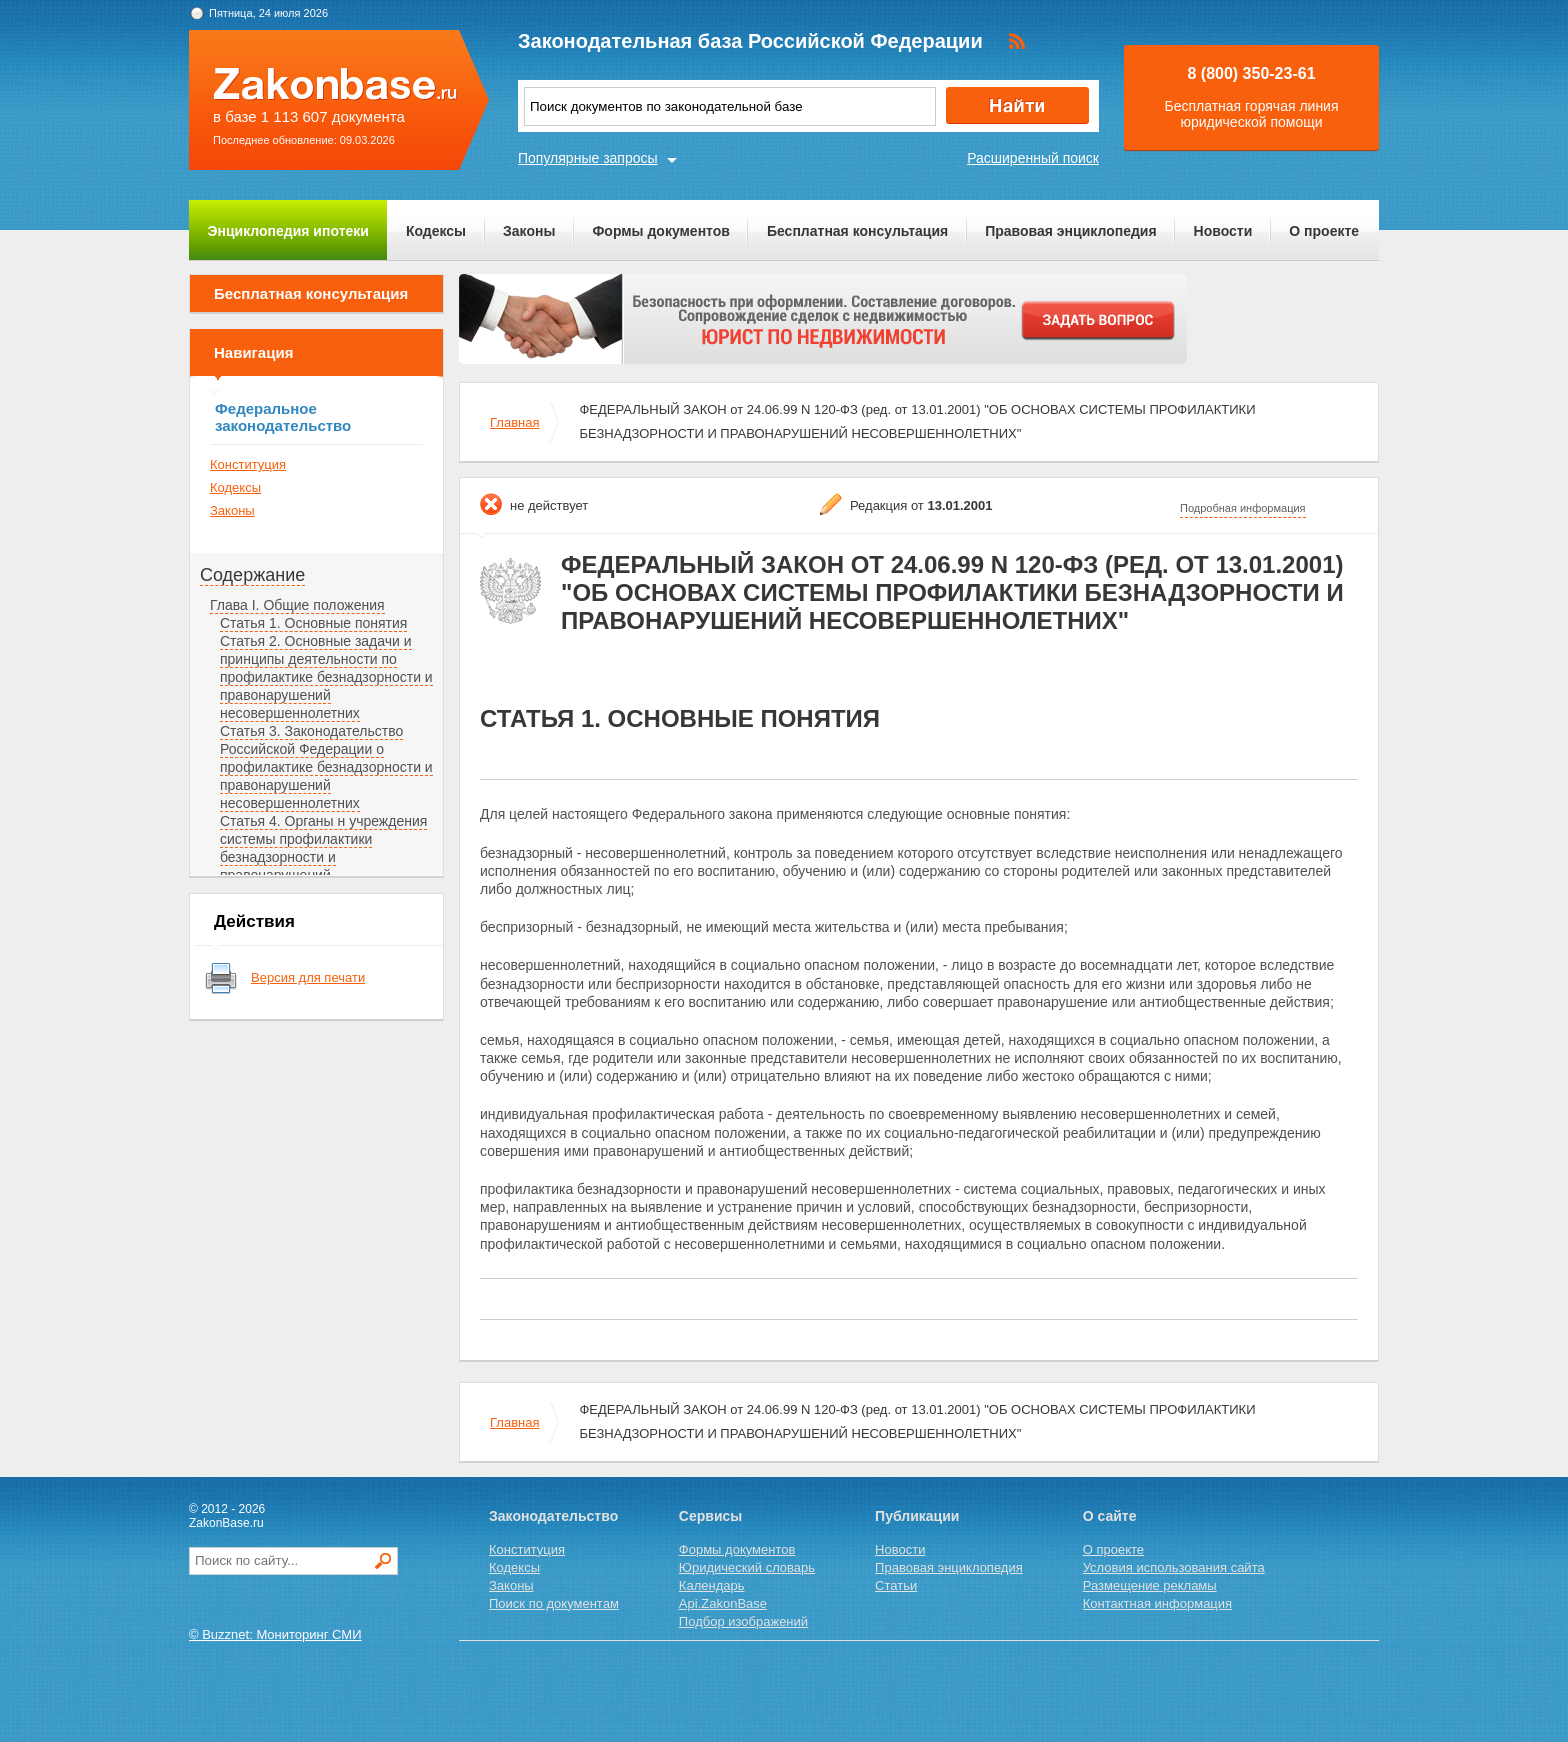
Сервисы (710, 1516)
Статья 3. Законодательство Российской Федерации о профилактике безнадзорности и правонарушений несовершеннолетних (326, 767)
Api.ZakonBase (723, 1603)
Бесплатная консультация (857, 231)
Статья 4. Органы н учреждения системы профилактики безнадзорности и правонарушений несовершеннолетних (323, 857)
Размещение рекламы (1150, 1585)
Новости (1223, 231)
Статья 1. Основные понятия (313, 623)
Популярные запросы (588, 158)
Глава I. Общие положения (297, 605)
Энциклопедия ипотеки (288, 231)
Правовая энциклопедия (1070, 231)
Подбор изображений (743, 1621)
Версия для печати (308, 977)
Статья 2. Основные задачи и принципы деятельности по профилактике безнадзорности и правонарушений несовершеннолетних (326, 677)
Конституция (248, 464)
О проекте (1324, 231)
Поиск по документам (554, 1603)
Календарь (712, 1585)
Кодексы (436, 231)
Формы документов (661, 231)
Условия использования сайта (1174, 1567)
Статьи (896, 1585)
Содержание (252, 575)
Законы (529, 231)
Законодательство (553, 1516)
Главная (514, 422)
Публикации (917, 1516)
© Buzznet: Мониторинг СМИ (275, 1634)
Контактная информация (1157, 1603)
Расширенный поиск (1033, 158)
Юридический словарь (747, 1567)
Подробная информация (1243, 508)
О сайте (1110, 1516)
